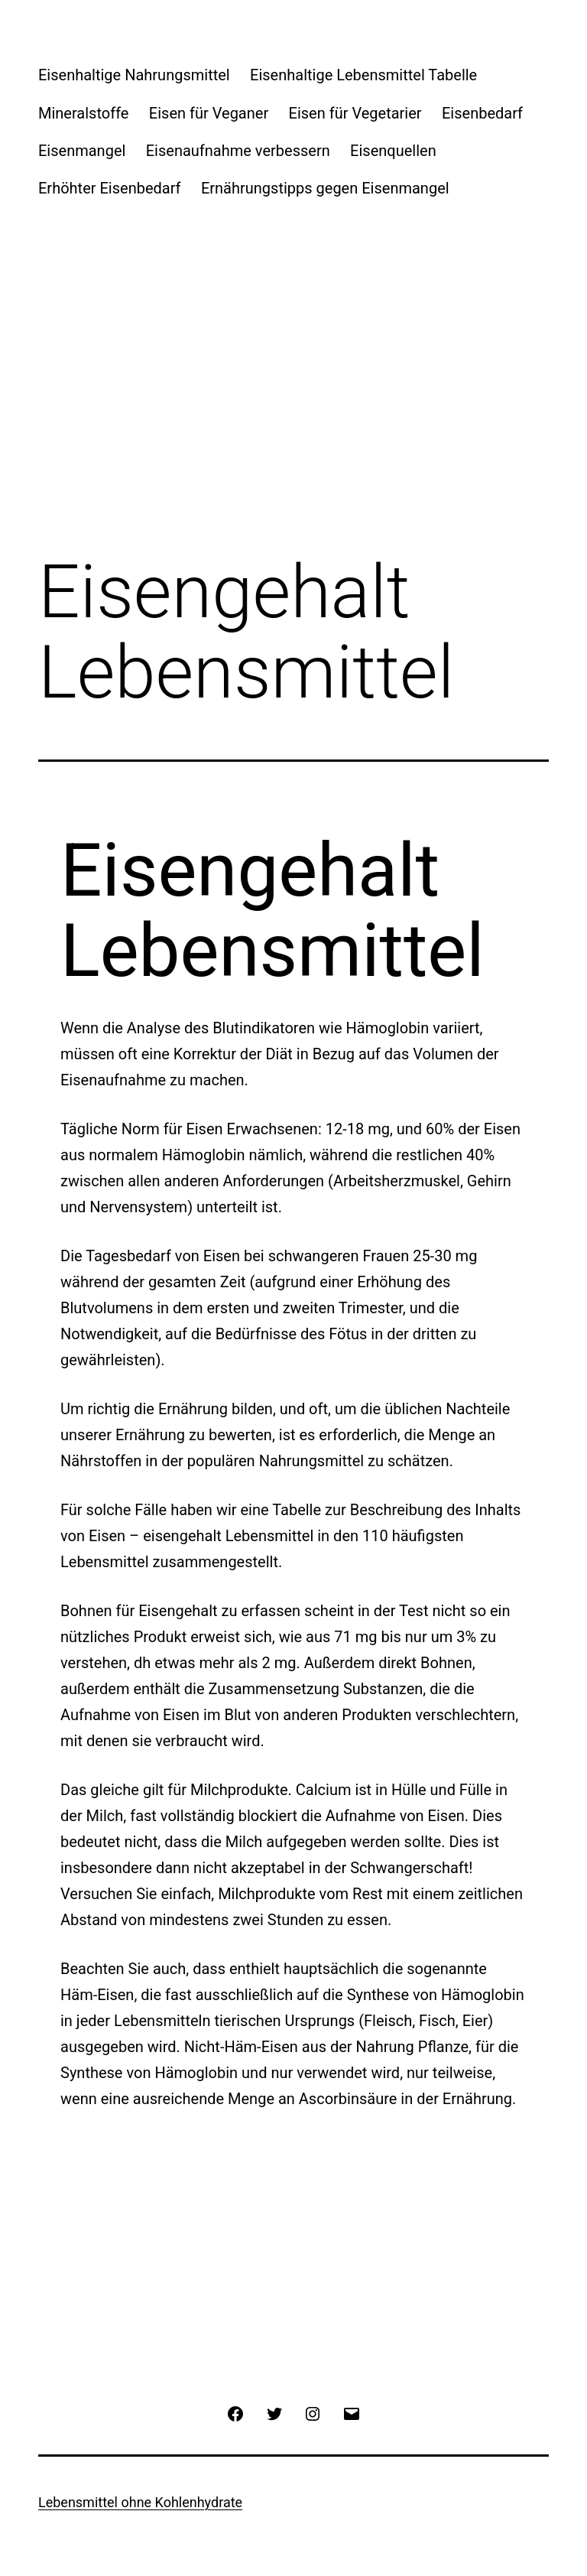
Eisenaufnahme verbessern (238, 150)
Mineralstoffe (83, 113)
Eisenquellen (393, 150)
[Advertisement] (293, 346)
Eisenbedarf (482, 113)
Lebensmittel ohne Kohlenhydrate (140, 2502)
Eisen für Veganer (208, 113)
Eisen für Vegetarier (355, 113)
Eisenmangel (81, 150)
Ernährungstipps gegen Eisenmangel (325, 188)
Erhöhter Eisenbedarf (109, 188)
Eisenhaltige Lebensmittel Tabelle (363, 75)
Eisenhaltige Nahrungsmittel (134, 75)
